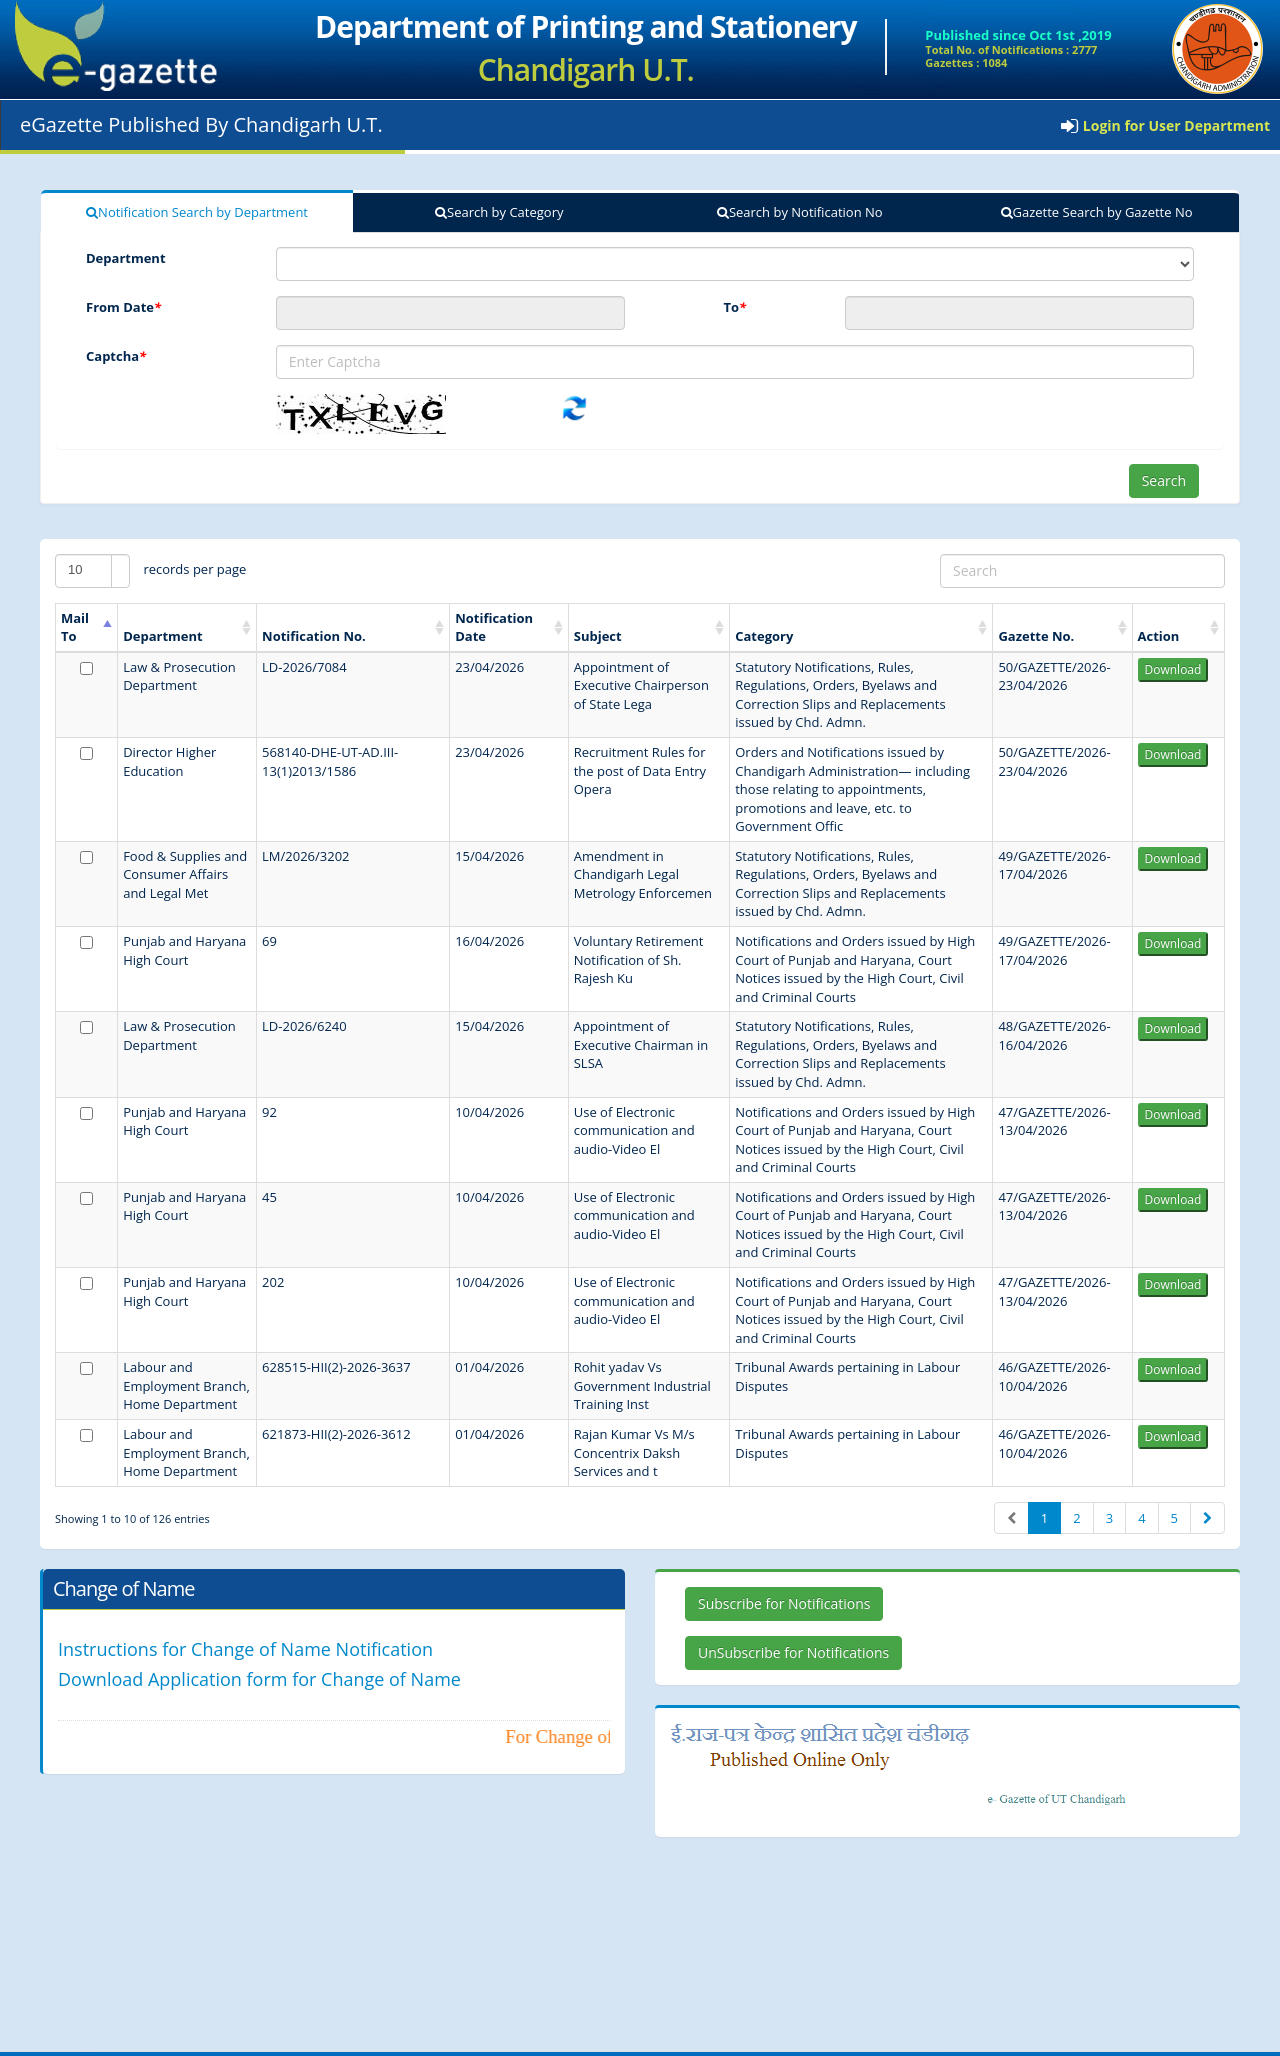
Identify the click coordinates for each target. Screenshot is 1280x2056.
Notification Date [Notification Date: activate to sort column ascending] (494, 627)
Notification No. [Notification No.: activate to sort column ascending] (314, 636)
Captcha (116, 356)
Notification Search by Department (197, 212)
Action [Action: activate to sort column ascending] (1159, 636)
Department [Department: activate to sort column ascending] (163, 636)
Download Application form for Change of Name (259, 1679)
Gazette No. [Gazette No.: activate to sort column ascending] (1036, 636)
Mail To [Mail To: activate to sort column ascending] (75, 627)
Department (126, 258)
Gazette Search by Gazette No (1097, 212)
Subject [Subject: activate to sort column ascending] (598, 636)
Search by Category (499, 212)
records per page (150, 571)
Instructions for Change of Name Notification (245, 1649)
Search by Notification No (800, 212)
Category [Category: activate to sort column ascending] (764, 636)
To (734, 307)
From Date (123, 307)
